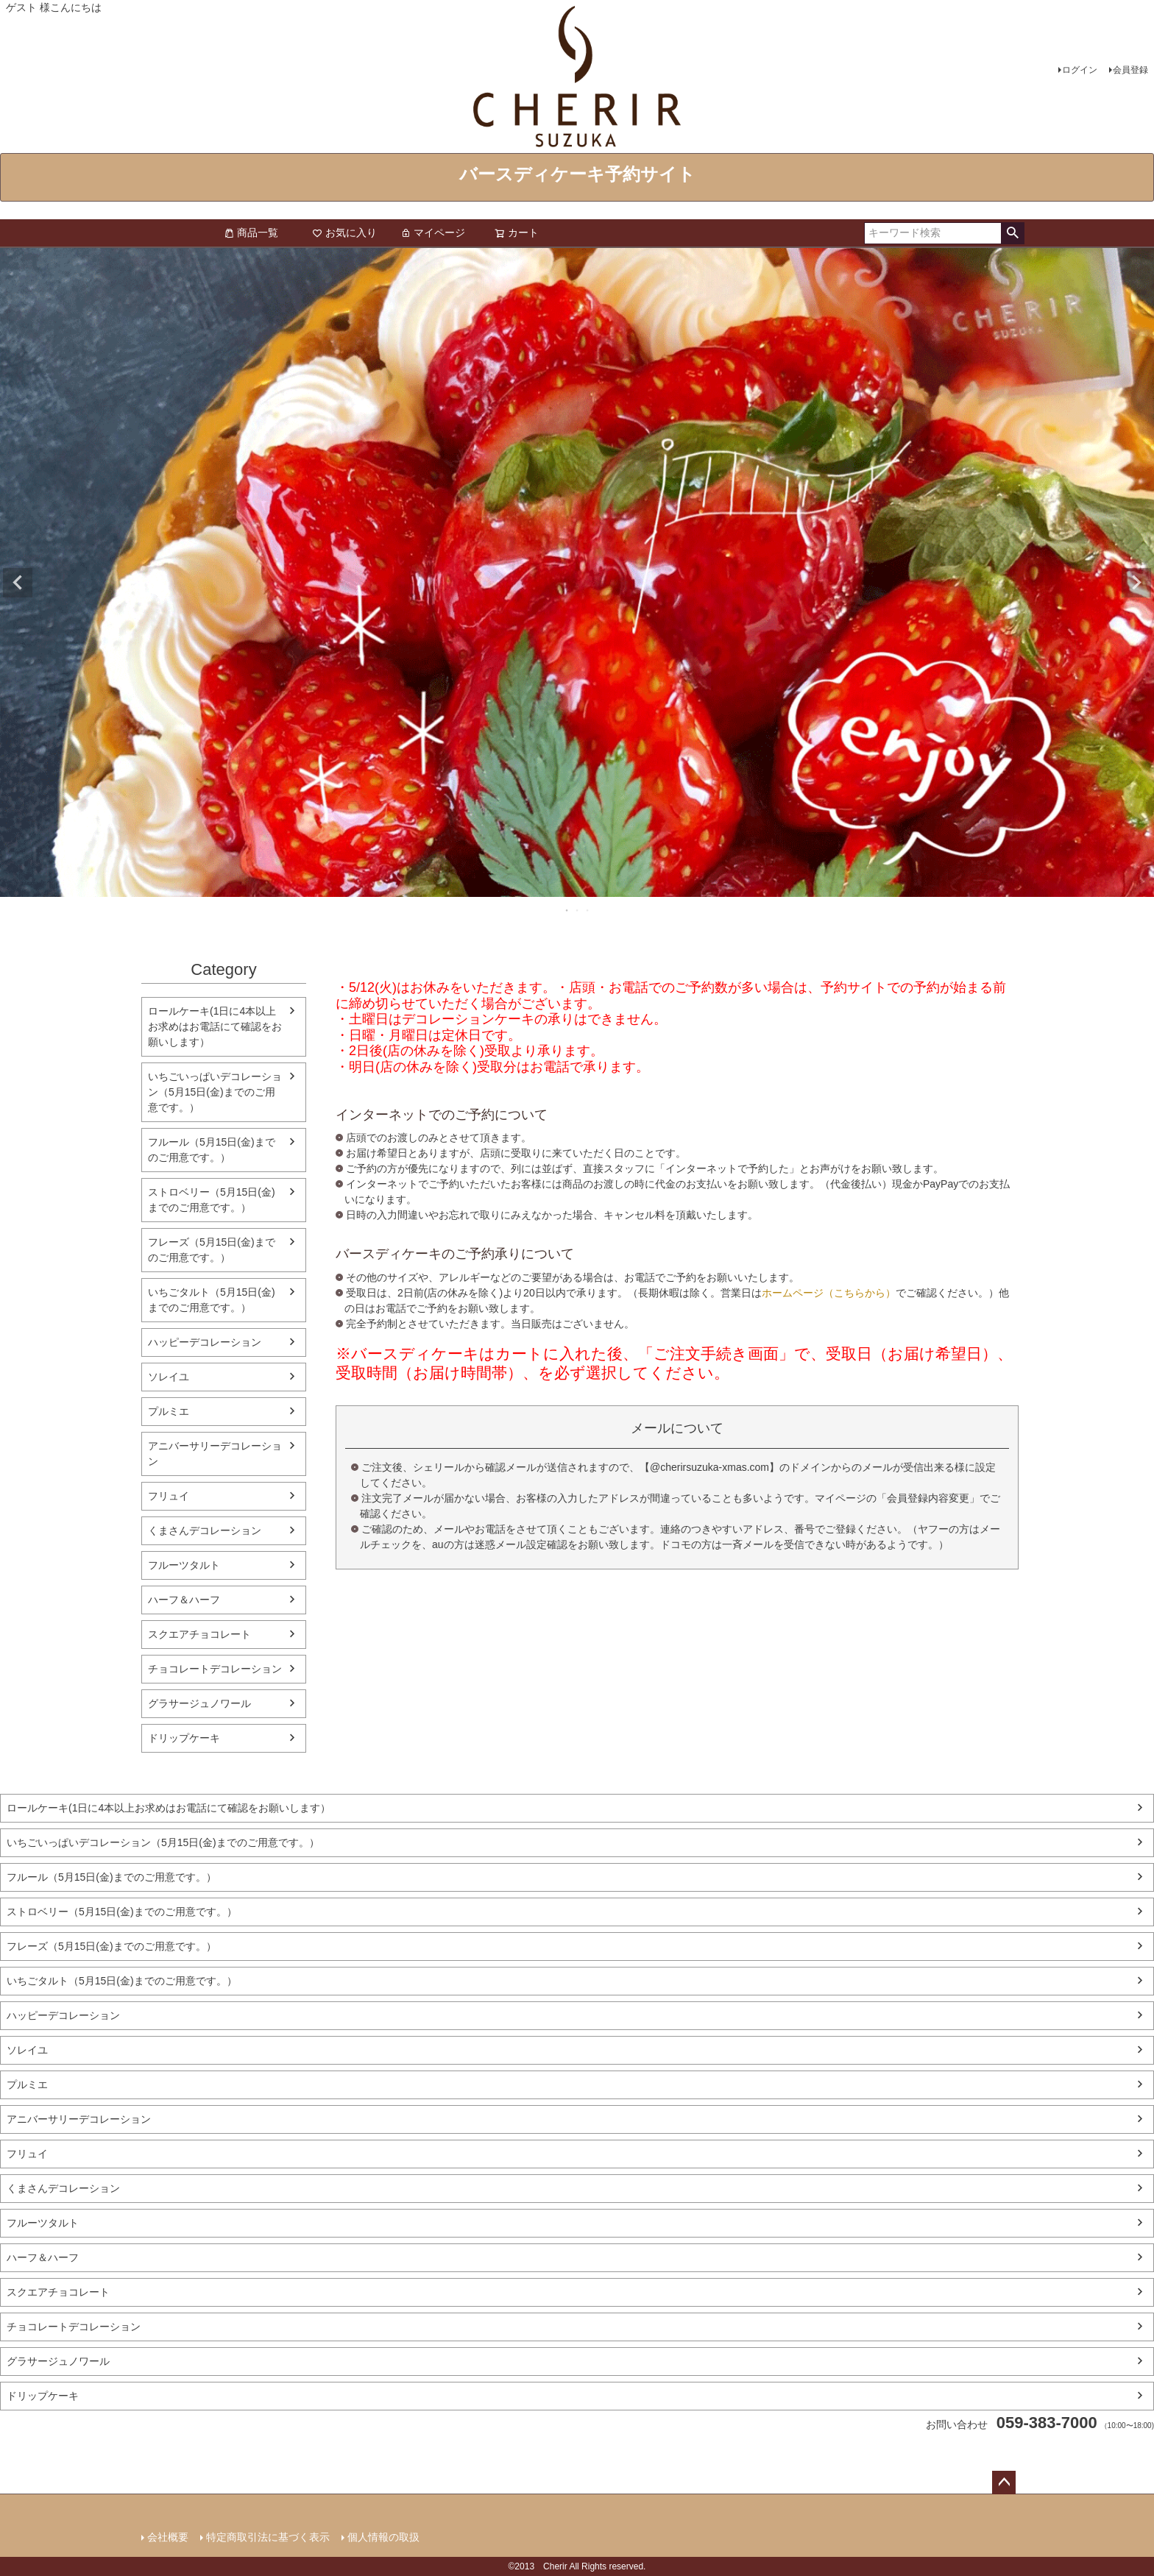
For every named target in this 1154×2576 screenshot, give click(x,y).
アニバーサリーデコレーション (215, 1453)
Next (1136, 582)
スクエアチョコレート (199, 1634)
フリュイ (168, 1496)
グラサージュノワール (199, 1703)
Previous (17, 582)
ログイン (1079, 70)
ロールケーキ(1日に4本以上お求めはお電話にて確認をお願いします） (215, 1026)
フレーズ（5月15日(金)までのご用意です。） (211, 1249)
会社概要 (167, 2537)
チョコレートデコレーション (215, 1669)
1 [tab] (567, 910)
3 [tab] (588, 910)
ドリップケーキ (184, 1738)
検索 (1012, 233)
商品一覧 (251, 232)
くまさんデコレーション (204, 1530)
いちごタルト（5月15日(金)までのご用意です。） (211, 1299)
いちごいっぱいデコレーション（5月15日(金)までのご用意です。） (215, 1092)
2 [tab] (577, 910)
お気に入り (344, 232)
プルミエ (168, 1411)
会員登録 (1130, 70)
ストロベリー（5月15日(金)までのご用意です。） (211, 1199)
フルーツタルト (184, 1565)
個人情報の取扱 (383, 2537)
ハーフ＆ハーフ (184, 1599)
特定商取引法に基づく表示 (268, 2537)
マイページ (432, 232)
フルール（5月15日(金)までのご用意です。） (211, 1149)
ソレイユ (168, 1377)
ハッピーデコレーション (204, 1342)
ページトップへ (1004, 2482)
